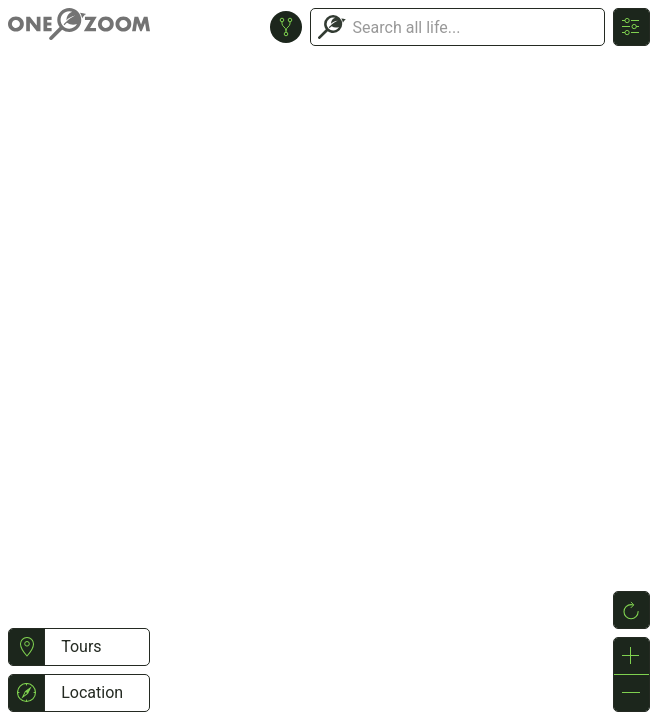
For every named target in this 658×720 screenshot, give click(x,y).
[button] (26, 647)
